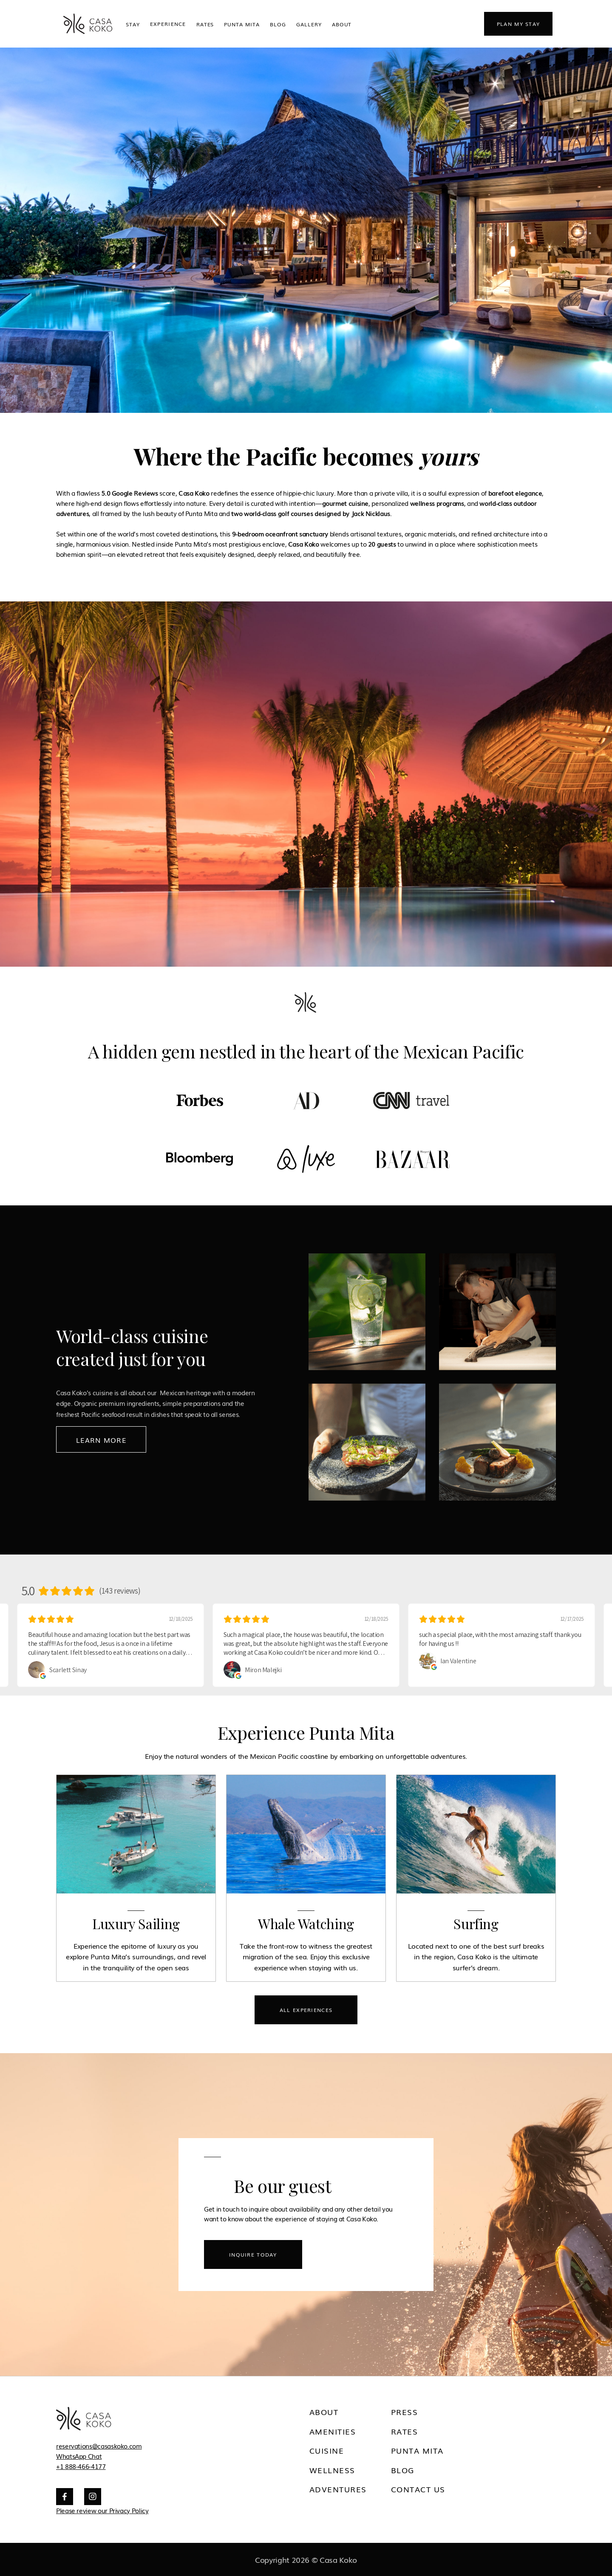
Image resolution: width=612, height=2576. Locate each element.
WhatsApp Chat (79, 2455)
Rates (205, 24)
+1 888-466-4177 (81, 2466)
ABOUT (342, 24)
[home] (88, 24)
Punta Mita (242, 24)
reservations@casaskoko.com (99, 2445)
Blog (278, 24)
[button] (168, 23)
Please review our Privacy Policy (102, 2510)
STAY (133, 24)
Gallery (309, 24)
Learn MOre (101, 1440)
